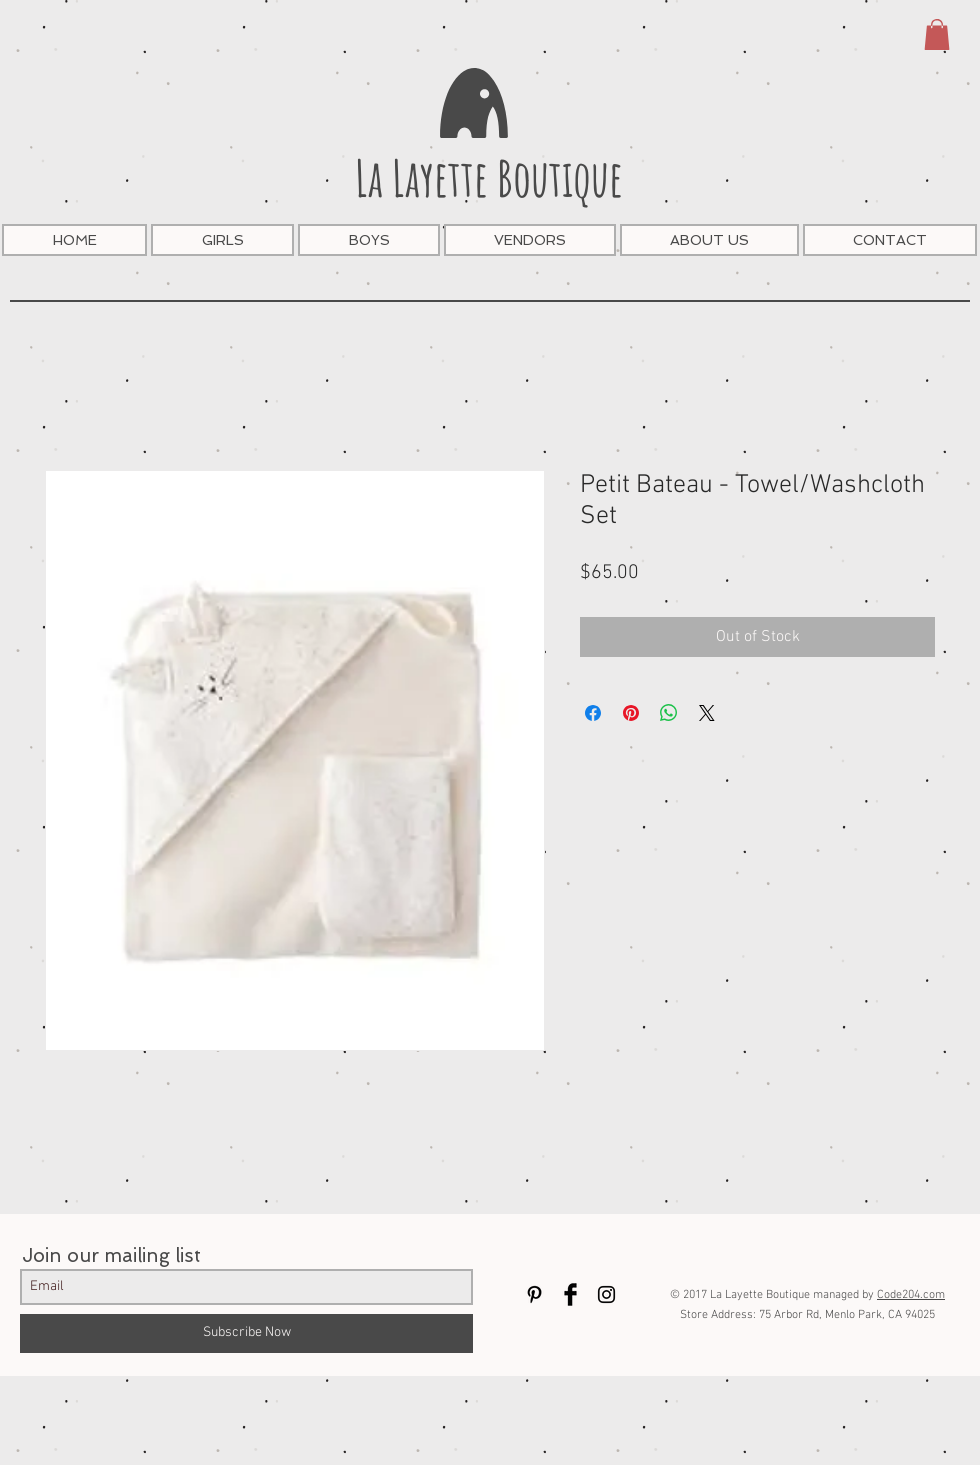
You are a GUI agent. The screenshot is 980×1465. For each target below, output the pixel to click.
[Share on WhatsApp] (669, 713)
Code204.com (911, 1295)
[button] (937, 34)
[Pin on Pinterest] (631, 713)
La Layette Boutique (489, 177)
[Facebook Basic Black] (570, 1294)
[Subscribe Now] (246, 1333)
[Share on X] (707, 713)
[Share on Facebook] (593, 713)
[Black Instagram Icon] (606, 1294)
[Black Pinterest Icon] (534, 1294)
